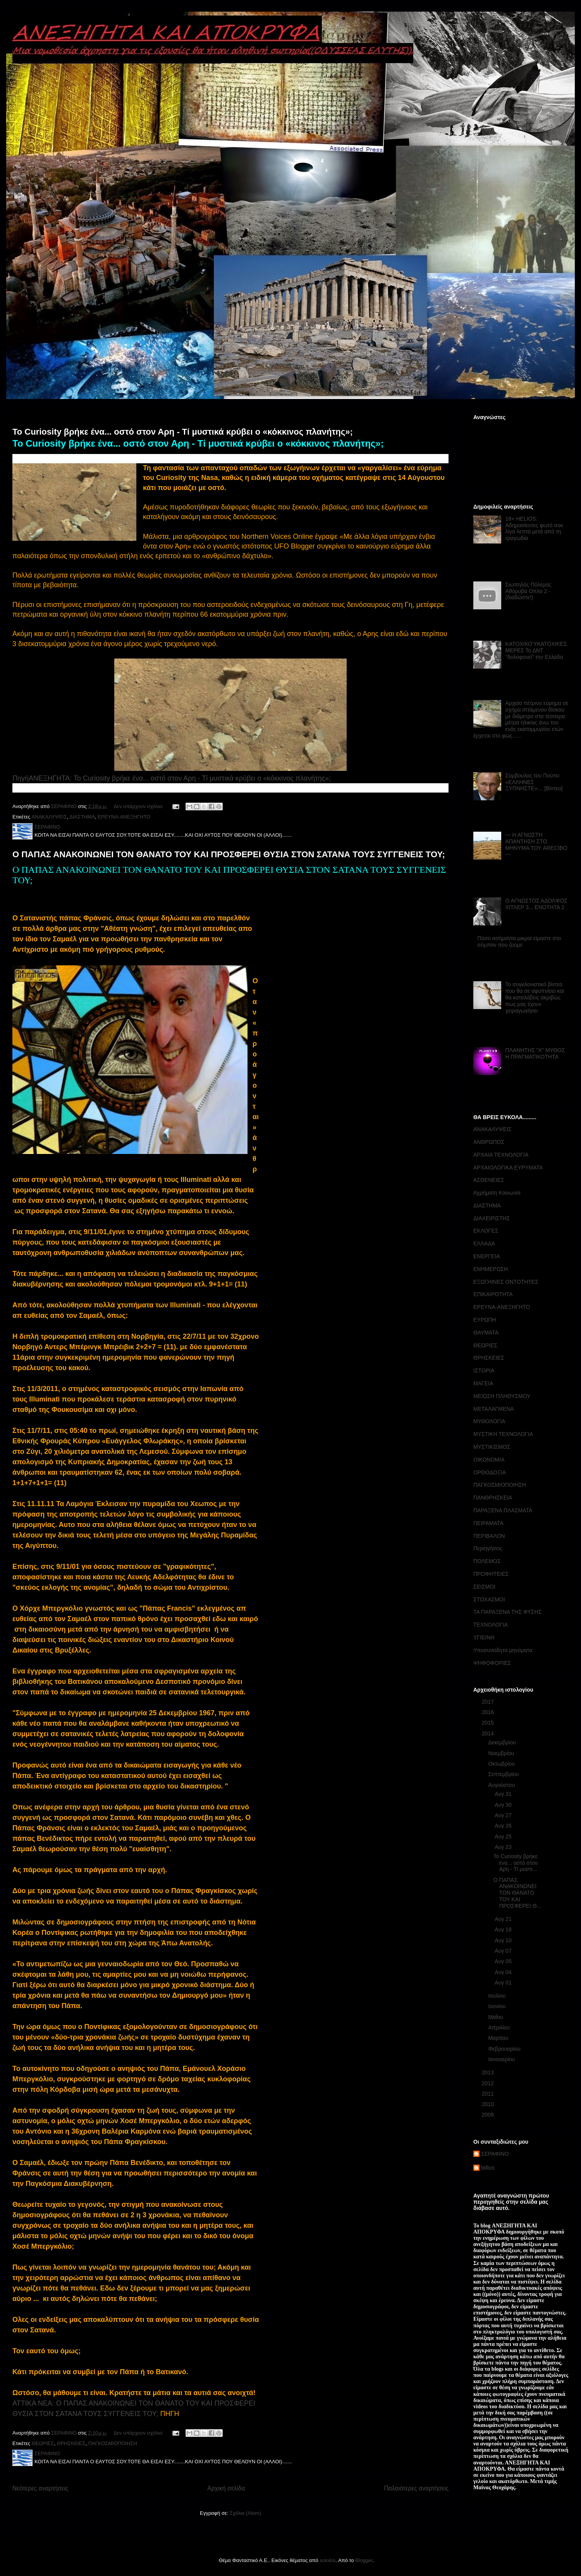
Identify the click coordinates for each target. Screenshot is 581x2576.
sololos (327, 2560)
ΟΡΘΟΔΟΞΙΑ (489, 1472)
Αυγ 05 (504, 1961)
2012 (488, 2083)
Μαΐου (496, 2017)
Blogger (363, 2560)
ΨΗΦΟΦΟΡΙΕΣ (492, 1663)
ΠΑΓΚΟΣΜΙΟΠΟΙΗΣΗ (112, 2443)
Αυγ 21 (504, 1919)
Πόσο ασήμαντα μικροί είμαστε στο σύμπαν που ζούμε (519, 941)
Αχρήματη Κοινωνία (497, 1193)
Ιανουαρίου (502, 2059)
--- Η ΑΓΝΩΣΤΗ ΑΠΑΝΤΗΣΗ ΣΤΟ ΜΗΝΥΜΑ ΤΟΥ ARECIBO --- (536, 844)
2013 (488, 2072)
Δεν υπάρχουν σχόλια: (139, 806)
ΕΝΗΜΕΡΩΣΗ (490, 1269)
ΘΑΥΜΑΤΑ (485, 1332)
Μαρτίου (499, 2038)
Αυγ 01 (504, 1982)
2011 (488, 2094)
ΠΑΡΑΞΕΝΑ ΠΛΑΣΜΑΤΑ (502, 1510)
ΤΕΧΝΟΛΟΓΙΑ (490, 1625)
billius (488, 2168)
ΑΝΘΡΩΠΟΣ (488, 1142)
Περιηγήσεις (487, 1548)
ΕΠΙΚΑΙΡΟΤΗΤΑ (493, 1294)
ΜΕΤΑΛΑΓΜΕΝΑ (493, 1409)
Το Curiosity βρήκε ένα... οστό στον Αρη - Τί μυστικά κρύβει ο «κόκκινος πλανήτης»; (182, 432)
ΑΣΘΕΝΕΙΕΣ (488, 1180)
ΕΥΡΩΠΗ (484, 1320)
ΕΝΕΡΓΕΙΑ (486, 1256)
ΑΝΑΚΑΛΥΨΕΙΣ (49, 817)
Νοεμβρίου (502, 1753)
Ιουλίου (497, 1996)
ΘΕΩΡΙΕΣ (43, 2443)
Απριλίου (499, 2027)
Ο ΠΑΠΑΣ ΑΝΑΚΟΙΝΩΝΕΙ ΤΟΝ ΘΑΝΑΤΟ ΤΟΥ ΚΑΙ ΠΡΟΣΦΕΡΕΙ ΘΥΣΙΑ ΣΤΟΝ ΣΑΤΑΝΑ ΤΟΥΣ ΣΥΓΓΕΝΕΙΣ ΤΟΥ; (228, 854)
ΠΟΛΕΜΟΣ (487, 1561)
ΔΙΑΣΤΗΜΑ (82, 817)
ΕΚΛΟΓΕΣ (485, 1231)
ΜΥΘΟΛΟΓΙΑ (489, 1421)
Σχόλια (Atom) (245, 2513)
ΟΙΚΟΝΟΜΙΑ (488, 1460)
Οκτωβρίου (502, 1764)
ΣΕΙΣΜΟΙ (484, 1587)
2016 (488, 1712)
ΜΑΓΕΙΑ (483, 1383)
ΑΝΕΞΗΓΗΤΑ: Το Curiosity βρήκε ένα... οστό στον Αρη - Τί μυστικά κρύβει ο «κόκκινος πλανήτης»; (180, 778)
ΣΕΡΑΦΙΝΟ (495, 2154)
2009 (488, 2115)
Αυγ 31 (504, 1794)
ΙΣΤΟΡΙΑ (483, 1370)
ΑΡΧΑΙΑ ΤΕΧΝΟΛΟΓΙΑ (500, 1155)
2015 (488, 1723)
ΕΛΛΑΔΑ (484, 1243)
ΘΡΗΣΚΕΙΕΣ (71, 2443)
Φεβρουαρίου (505, 2049)
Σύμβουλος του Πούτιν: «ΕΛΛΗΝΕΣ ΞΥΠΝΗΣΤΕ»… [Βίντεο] (534, 782)
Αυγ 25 (504, 1836)
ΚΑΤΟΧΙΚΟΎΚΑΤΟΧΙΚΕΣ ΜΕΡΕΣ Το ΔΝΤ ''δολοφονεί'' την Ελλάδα (536, 650)
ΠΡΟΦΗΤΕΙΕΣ (491, 1574)
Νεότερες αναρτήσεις (40, 2488)
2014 (488, 1733)
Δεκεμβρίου (502, 1742)
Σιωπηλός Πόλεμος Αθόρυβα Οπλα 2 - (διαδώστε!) (528, 591)
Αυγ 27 (504, 1815)
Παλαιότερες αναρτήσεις (416, 2488)
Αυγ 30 (504, 1805)
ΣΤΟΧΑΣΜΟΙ (489, 1599)
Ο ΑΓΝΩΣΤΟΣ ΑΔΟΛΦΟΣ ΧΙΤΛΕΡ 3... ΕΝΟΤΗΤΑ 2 (536, 904)
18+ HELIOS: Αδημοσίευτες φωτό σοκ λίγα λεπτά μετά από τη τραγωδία (534, 528)
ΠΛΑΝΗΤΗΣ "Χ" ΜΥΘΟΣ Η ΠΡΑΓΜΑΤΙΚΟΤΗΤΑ (535, 1053)
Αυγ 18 (504, 1929)
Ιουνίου (497, 2006)
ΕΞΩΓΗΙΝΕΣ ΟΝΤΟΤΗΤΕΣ (505, 1282)
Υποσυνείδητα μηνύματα (502, 1650)
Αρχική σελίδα (226, 2488)
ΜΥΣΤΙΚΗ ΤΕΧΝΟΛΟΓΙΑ (503, 1434)
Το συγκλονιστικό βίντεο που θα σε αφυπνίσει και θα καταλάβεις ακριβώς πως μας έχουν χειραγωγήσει (534, 997)
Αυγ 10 (504, 1940)
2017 (488, 1702)
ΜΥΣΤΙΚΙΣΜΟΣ (491, 1447)
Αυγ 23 (504, 1847)
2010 (488, 2104)
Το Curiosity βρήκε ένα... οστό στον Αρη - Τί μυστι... (515, 1863)
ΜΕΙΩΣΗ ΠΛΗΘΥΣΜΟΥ (501, 1396)
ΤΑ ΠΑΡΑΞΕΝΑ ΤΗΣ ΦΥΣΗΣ (507, 1612)
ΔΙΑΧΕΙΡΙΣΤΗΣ (491, 1218)
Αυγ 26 (504, 1826)
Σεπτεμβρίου (504, 1774)
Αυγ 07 (504, 1951)
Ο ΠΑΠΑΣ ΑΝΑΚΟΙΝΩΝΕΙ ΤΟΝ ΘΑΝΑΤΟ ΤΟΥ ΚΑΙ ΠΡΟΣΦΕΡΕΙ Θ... (517, 1893)
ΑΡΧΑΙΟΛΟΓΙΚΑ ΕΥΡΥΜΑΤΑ (508, 1167)
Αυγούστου (502, 1785)
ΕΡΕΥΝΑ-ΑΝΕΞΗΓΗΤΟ (124, 817)
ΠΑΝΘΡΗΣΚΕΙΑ (492, 1497)
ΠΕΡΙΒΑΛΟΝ (489, 1536)
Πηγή (20, 778)
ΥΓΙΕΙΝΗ (483, 1637)
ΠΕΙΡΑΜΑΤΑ (488, 1523)
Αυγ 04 (504, 1972)
